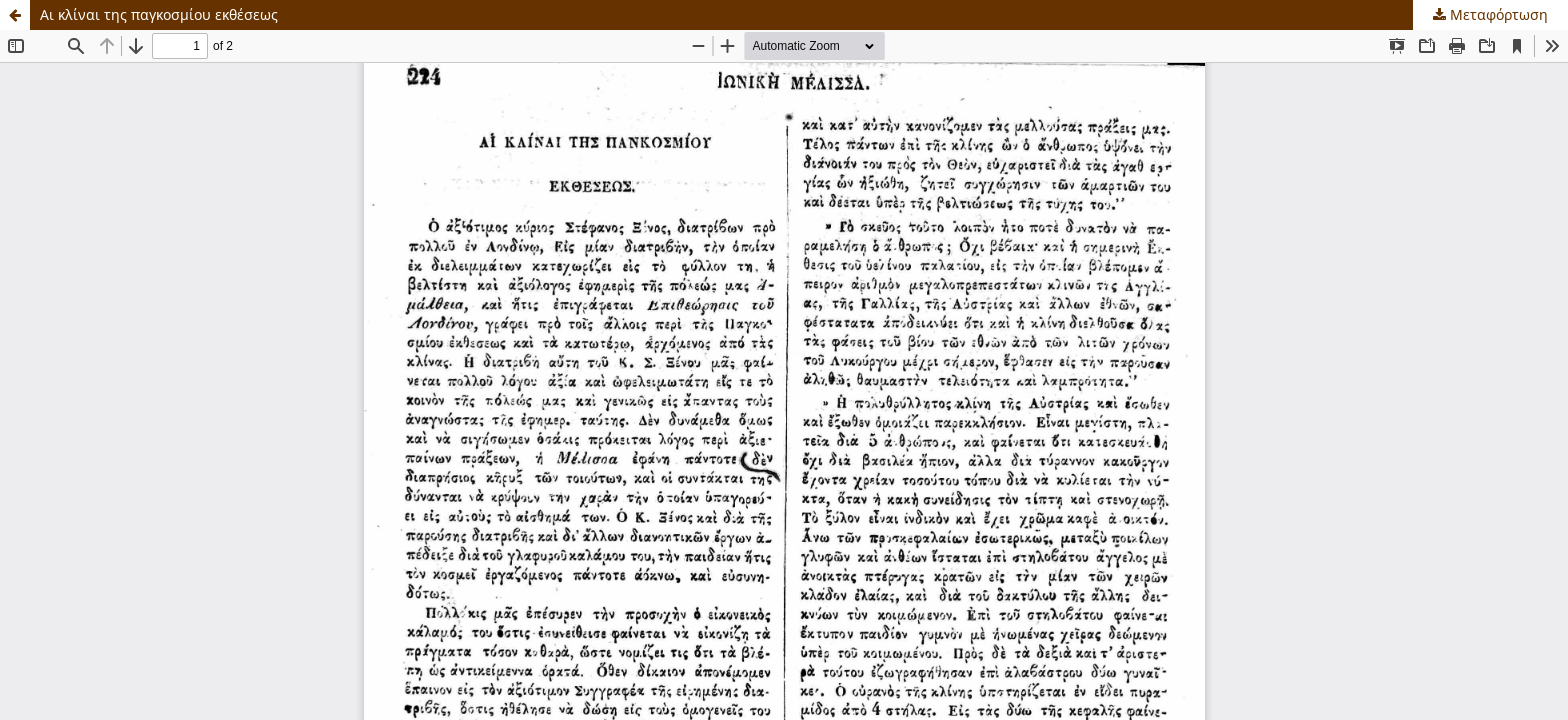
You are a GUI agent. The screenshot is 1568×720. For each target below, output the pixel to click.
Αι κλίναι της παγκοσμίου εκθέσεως (159, 14)
